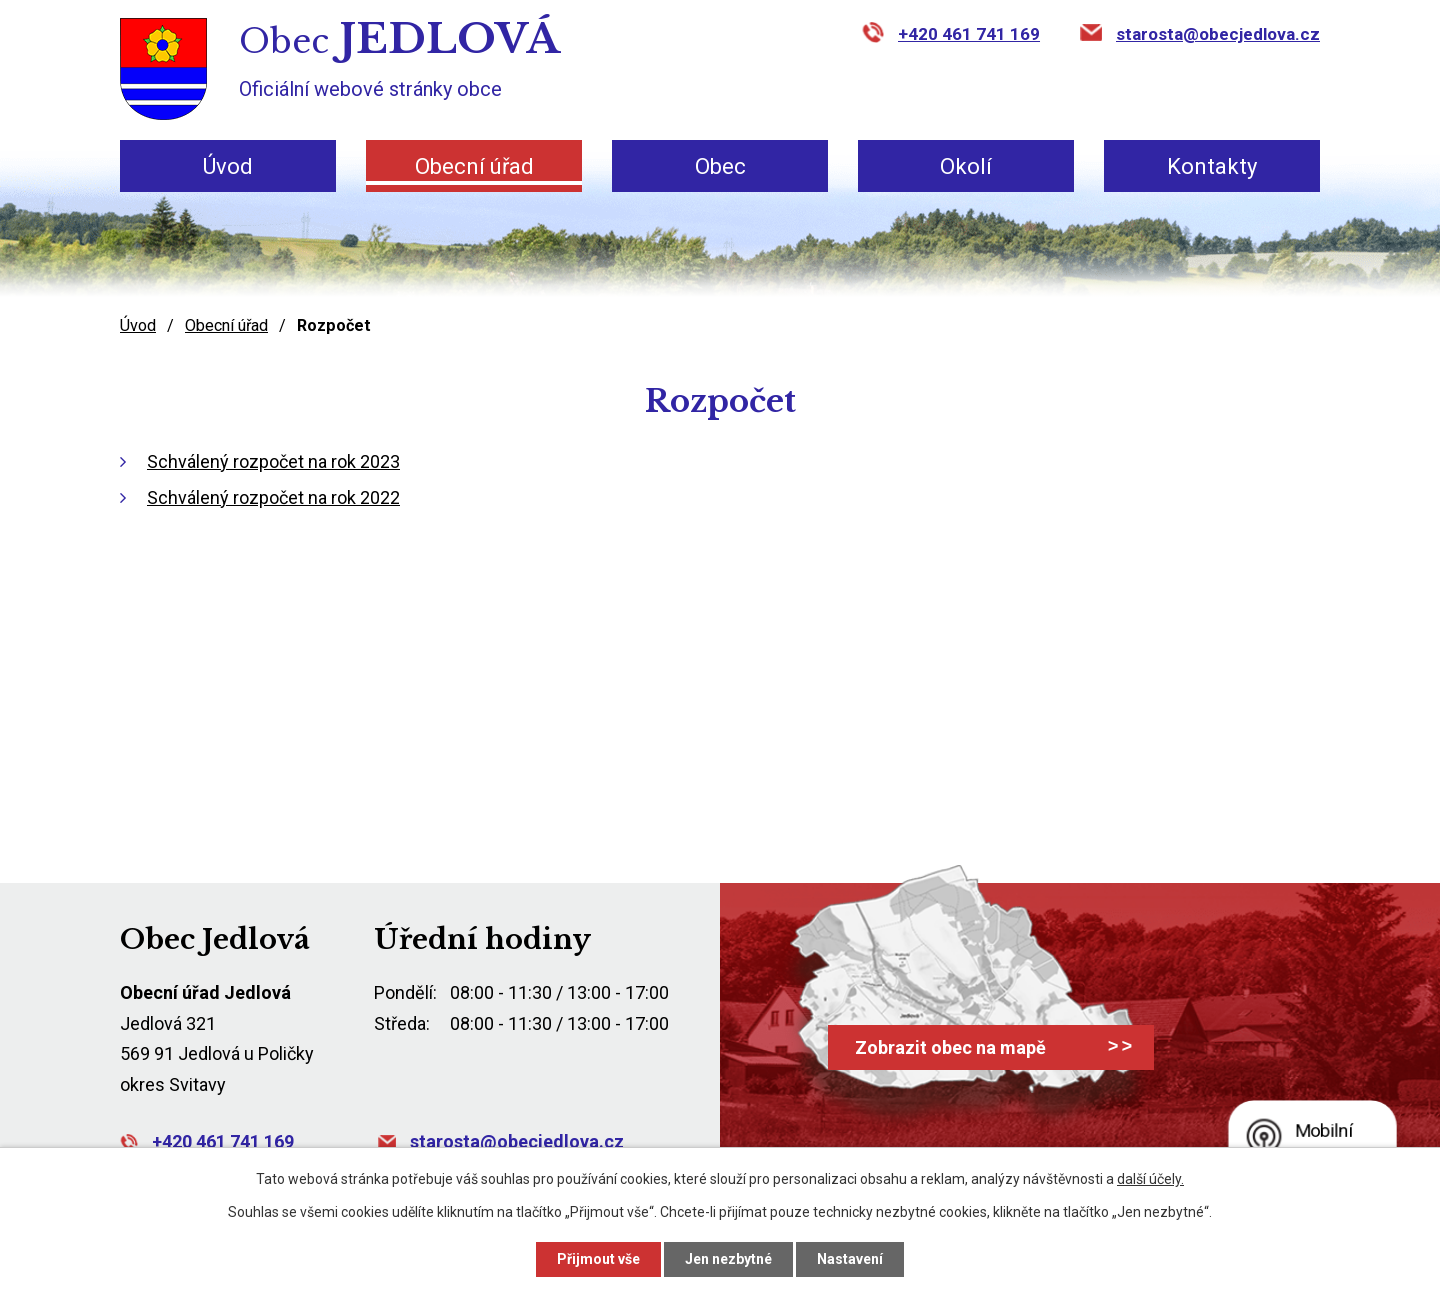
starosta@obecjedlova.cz (1218, 34)
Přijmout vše (598, 1259)
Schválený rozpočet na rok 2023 (273, 461)
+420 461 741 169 (969, 34)
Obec (720, 166)
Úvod (228, 166)
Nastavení (850, 1259)
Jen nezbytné (728, 1259)
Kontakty (1212, 166)
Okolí (966, 166)
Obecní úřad (474, 166)
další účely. (1150, 1179)
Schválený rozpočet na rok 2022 (273, 497)
